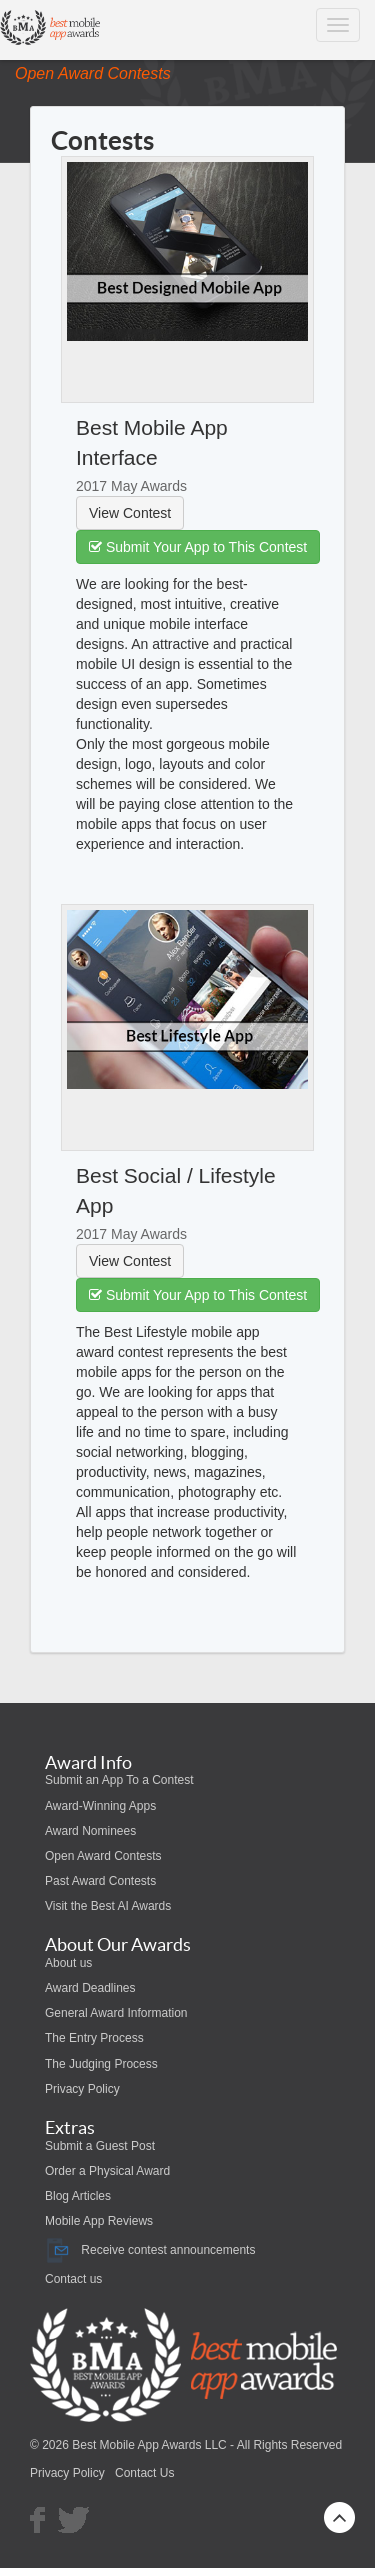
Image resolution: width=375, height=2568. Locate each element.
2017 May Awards (131, 486)
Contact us (73, 2279)
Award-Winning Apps (100, 1806)
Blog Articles (78, 2196)
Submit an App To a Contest (119, 1780)
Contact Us (144, 2473)
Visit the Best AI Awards (108, 1906)
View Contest (130, 513)
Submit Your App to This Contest (198, 547)
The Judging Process (101, 2064)
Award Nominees (90, 1831)
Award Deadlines (90, 1988)
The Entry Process (94, 2038)
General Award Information (116, 2013)
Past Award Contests (100, 1881)
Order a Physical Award (107, 2171)
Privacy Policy (82, 2089)
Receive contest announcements (150, 2250)
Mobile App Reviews (99, 2221)
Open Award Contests (103, 1856)
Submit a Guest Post (100, 2146)
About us (68, 1963)
